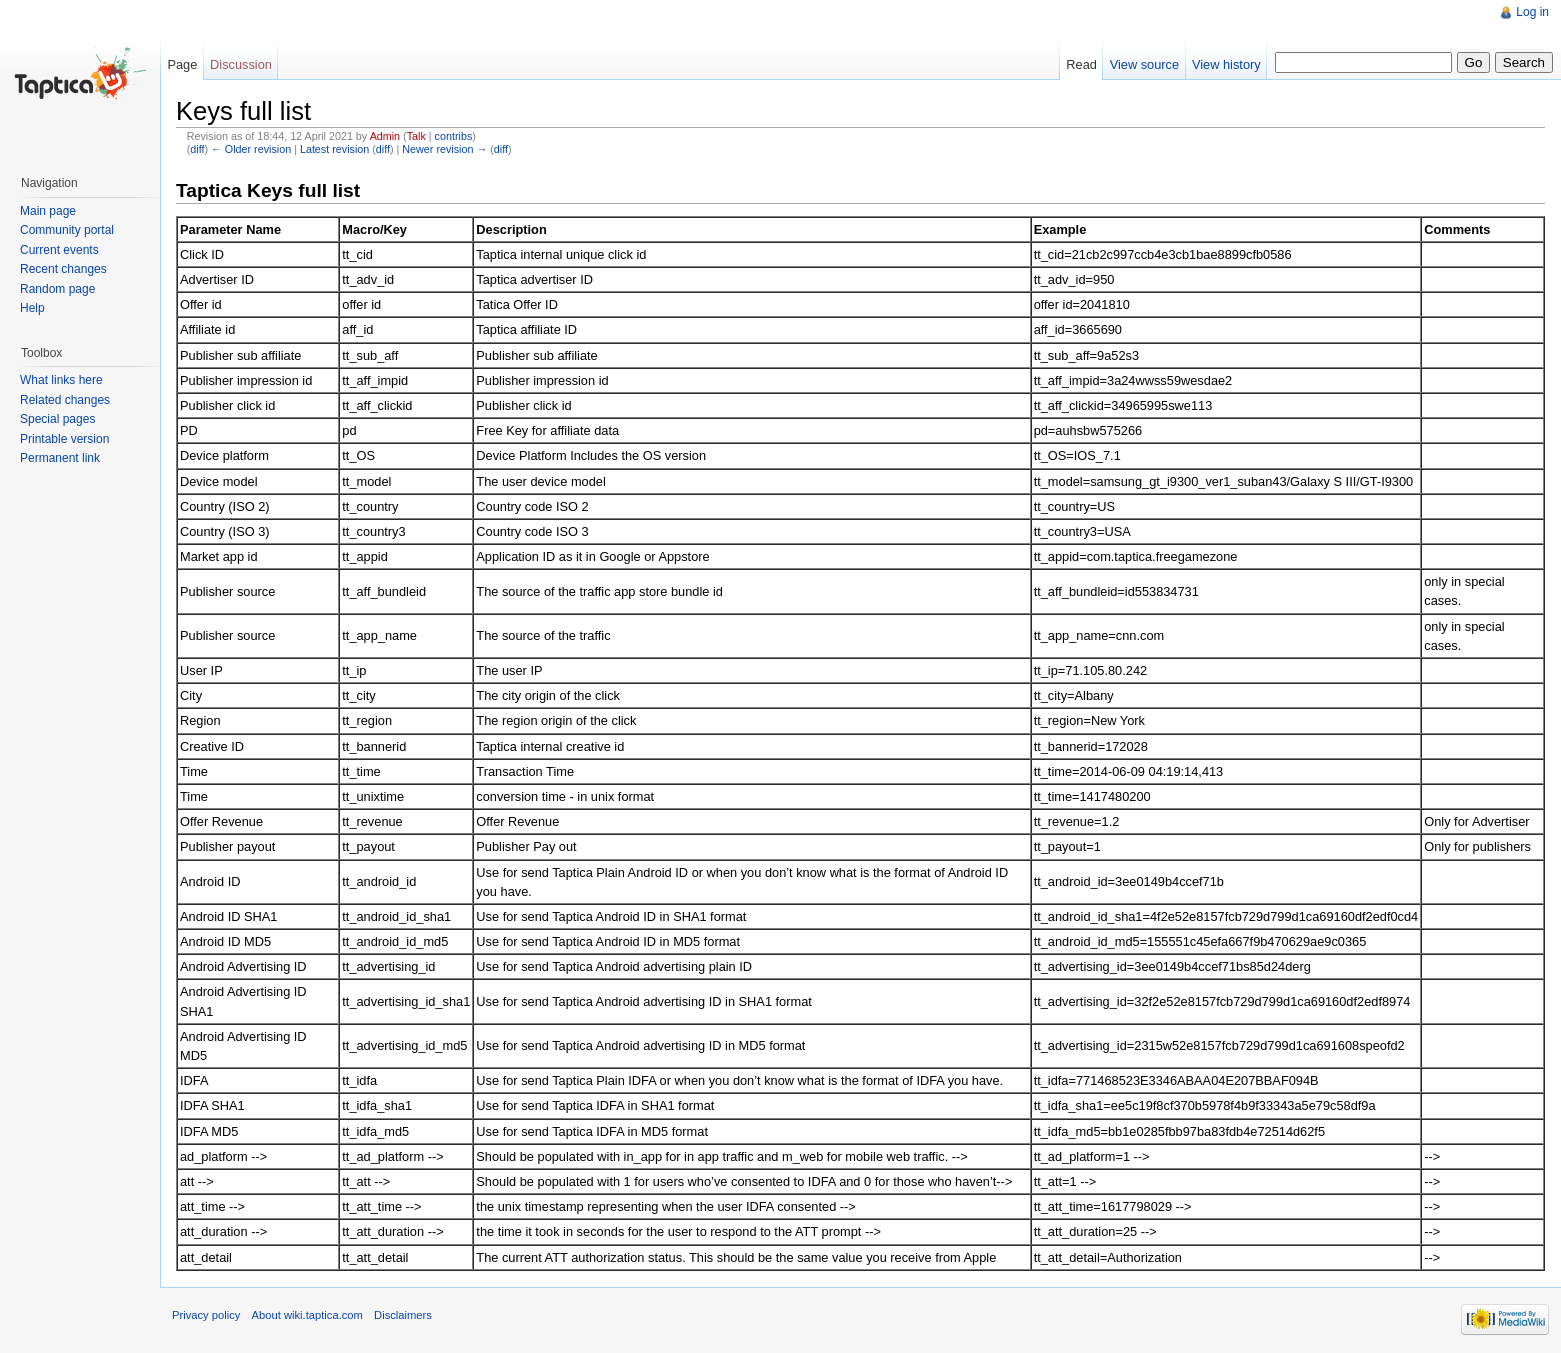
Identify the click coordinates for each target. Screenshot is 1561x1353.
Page (182, 64)
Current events (59, 250)
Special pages (57, 419)
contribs (454, 136)
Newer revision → (444, 149)
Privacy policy (206, 1315)
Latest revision (334, 149)
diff (197, 149)
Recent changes (63, 269)
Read (1081, 64)
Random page (57, 289)
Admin (385, 136)
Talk (416, 136)
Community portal (67, 230)
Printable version (64, 439)
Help (32, 308)
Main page (48, 211)
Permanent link (60, 458)
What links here (61, 380)
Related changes (65, 400)
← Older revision (251, 149)
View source (1144, 64)
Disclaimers (403, 1315)
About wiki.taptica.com (307, 1315)
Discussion (241, 64)
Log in (1532, 12)
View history (1226, 64)
